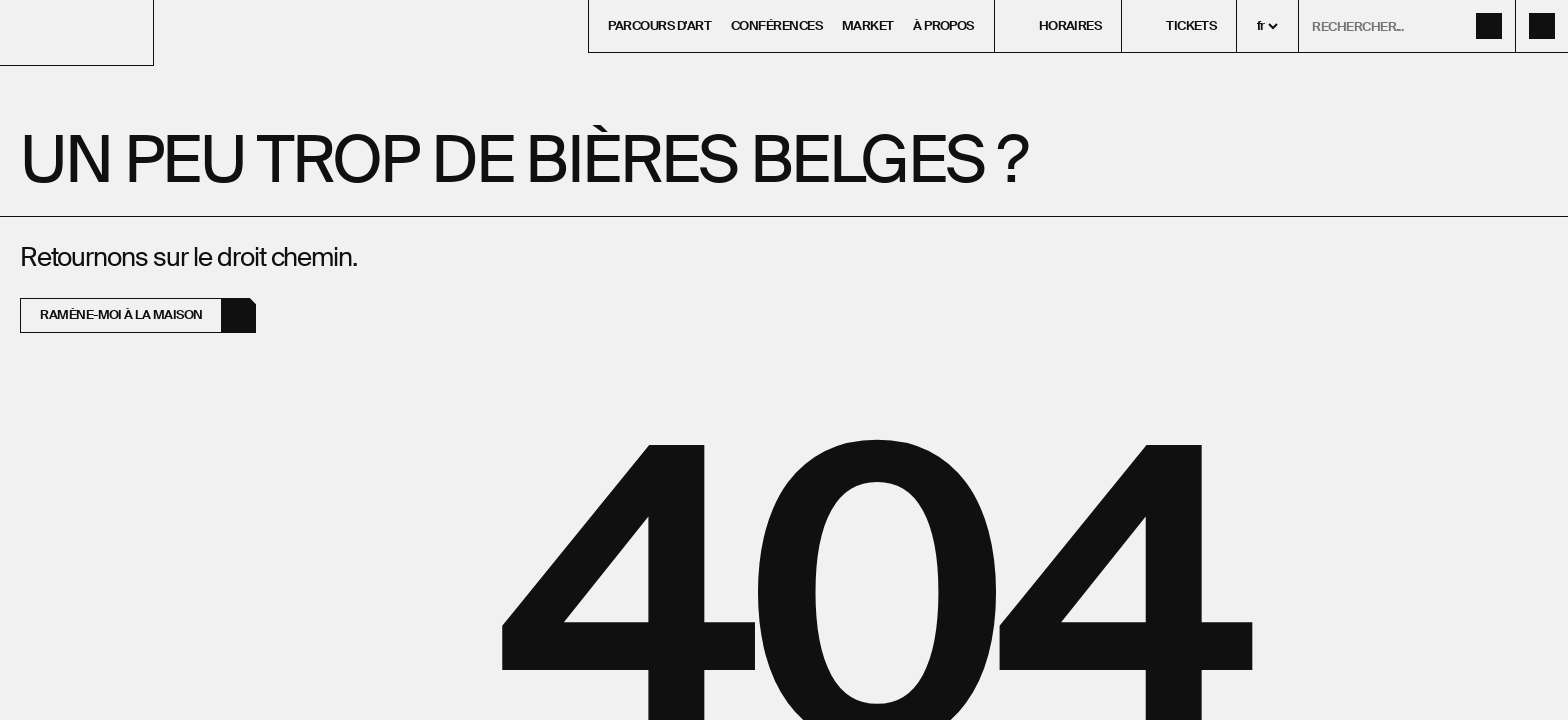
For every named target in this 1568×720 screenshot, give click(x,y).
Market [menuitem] (868, 25)
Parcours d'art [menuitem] (659, 25)
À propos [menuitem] (943, 25)
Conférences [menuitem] (776, 25)
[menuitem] (1058, 26)
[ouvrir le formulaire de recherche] (1407, 26)
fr (1261, 25)
